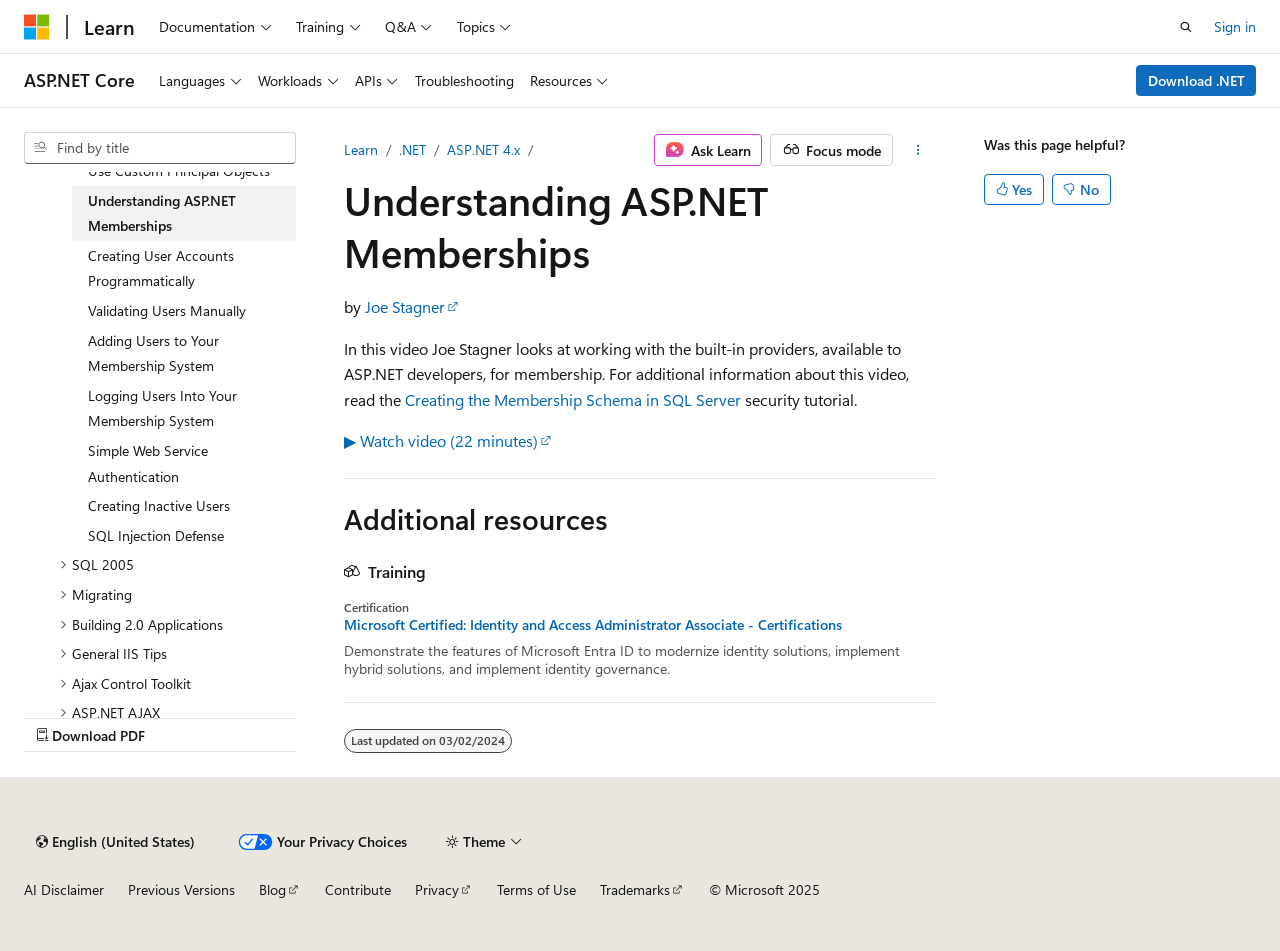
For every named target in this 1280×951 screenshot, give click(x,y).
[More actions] (918, 150)
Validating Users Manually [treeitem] (167, 310)
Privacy (437, 889)
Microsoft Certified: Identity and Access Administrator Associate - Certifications (593, 625)
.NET (412, 149)
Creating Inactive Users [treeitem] (159, 505)
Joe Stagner (405, 306)
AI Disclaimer (64, 889)
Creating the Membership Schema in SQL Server (573, 399)
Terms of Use (536, 889)
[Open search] (1186, 27)
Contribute (358, 889)
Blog (272, 889)
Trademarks (635, 889)
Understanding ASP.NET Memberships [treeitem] (162, 213)
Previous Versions (181, 889)
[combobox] (160, 148)
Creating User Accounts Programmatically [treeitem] (161, 268)
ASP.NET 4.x (483, 149)
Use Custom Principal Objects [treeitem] (179, 170)
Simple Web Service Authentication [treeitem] (148, 463)
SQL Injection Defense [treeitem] (156, 535)
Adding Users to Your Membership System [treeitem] (153, 353)
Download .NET (1196, 80)
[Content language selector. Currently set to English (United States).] (115, 842)
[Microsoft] (37, 27)
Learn (361, 149)
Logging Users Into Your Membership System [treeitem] (162, 408)
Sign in (1235, 26)
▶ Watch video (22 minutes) (441, 440)
